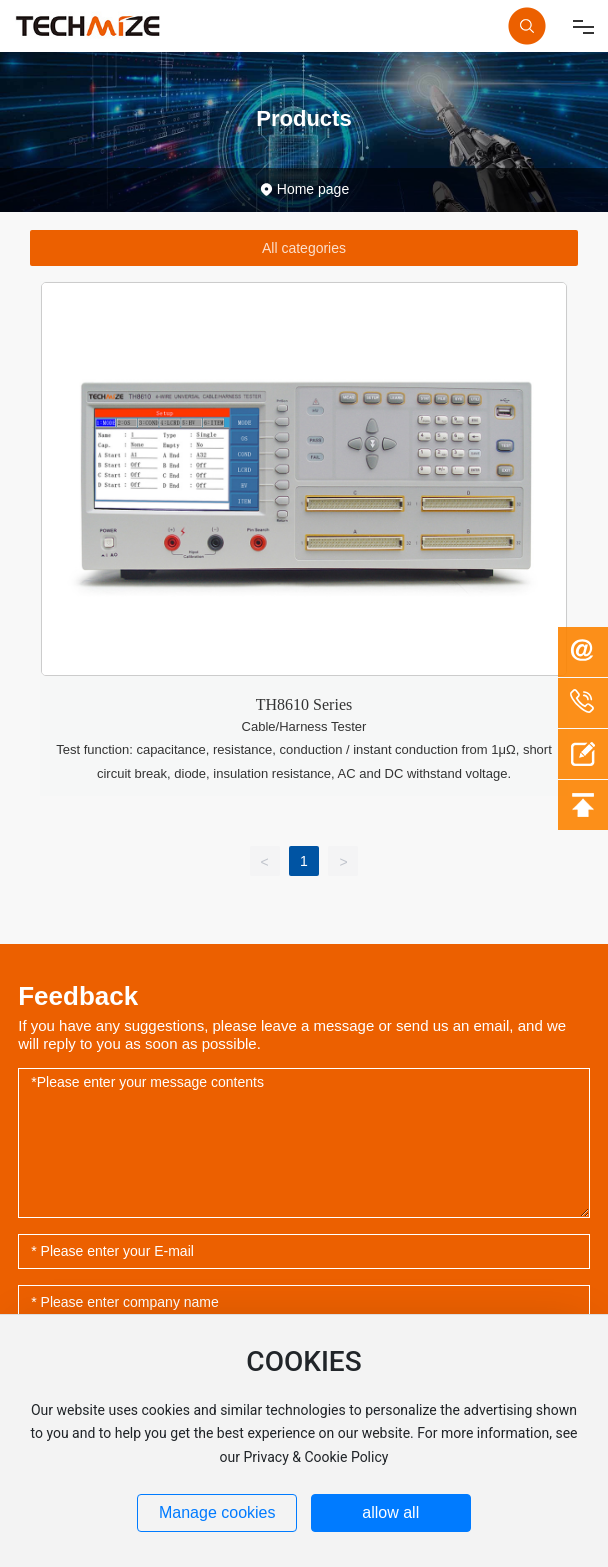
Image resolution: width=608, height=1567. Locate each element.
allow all (390, 1512)
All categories (304, 248)
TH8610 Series (304, 704)
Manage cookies (217, 1512)
